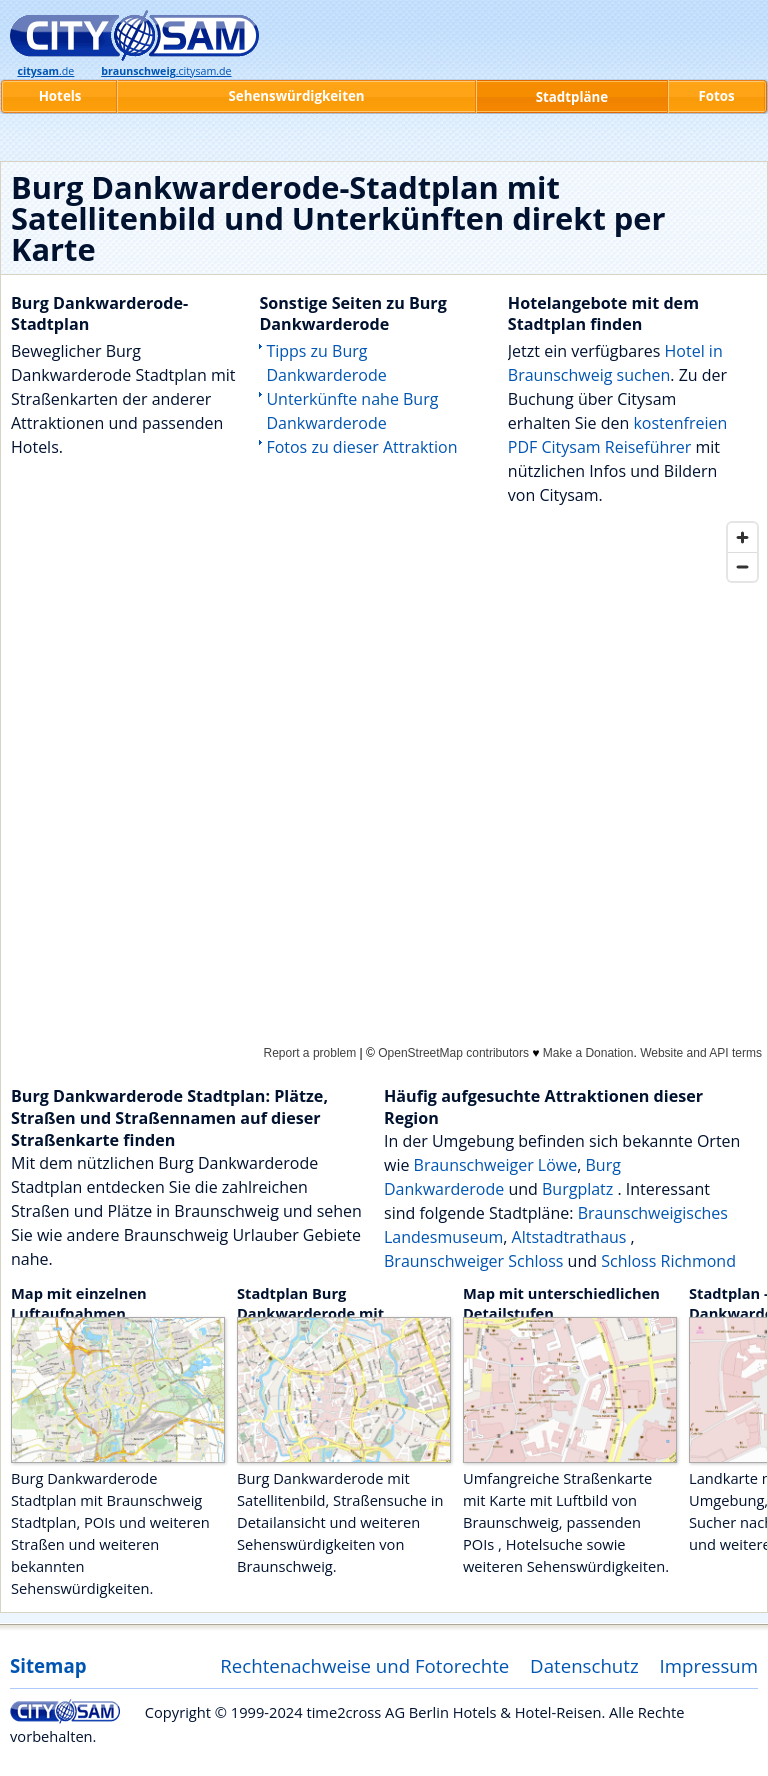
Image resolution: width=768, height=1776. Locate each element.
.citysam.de (166, 71)
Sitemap (48, 1665)
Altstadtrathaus (571, 1237)
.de (45, 71)
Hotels (60, 96)
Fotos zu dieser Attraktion (361, 447)
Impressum (709, 1665)
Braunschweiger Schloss (473, 1261)
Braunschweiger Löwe (496, 1165)
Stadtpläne (572, 97)
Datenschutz (584, 1665)
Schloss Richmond (668, 1261)
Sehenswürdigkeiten (296, 96)
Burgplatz (579, 1189)
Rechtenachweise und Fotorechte (364, 1665)
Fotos (716, 96)
